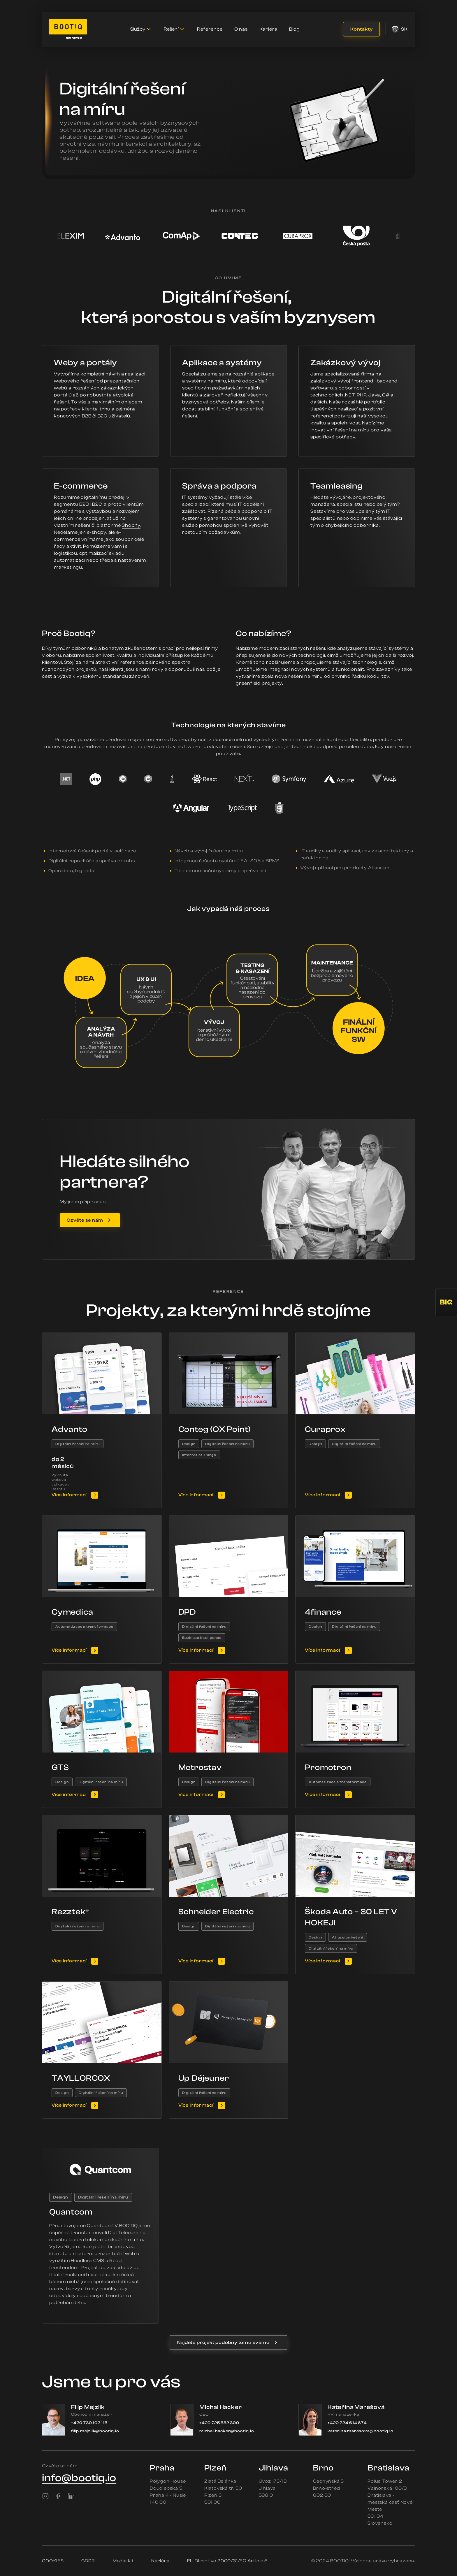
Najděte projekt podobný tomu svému (223, 2342)
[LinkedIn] (71, 2496)
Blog (294, 29)
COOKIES (53, 2560)
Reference (209, 29)
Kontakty (361, 29)
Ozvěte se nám (85, 1220)
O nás (241, 29)
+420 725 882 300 (219, 2423)
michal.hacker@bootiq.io (226, 2431)
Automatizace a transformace (84, 1627)
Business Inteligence (202, 1638)
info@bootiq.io (79, 2478)
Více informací (69, 1494)
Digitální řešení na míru (77, 1444)
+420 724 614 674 (347, 2423)
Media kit (123, 2560)
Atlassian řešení (347, 1937)
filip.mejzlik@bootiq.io (95, 2431)
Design (189, 1444)
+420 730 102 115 (89, 2423)
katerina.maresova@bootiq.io (360, 2431)
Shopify (131, 525)
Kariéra (268, 29)
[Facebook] (58, 2496)
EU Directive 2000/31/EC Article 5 (227, 2560)
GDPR (88, 2560)
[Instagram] (45, 2496)
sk (400, 29)
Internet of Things (199, 1455)
